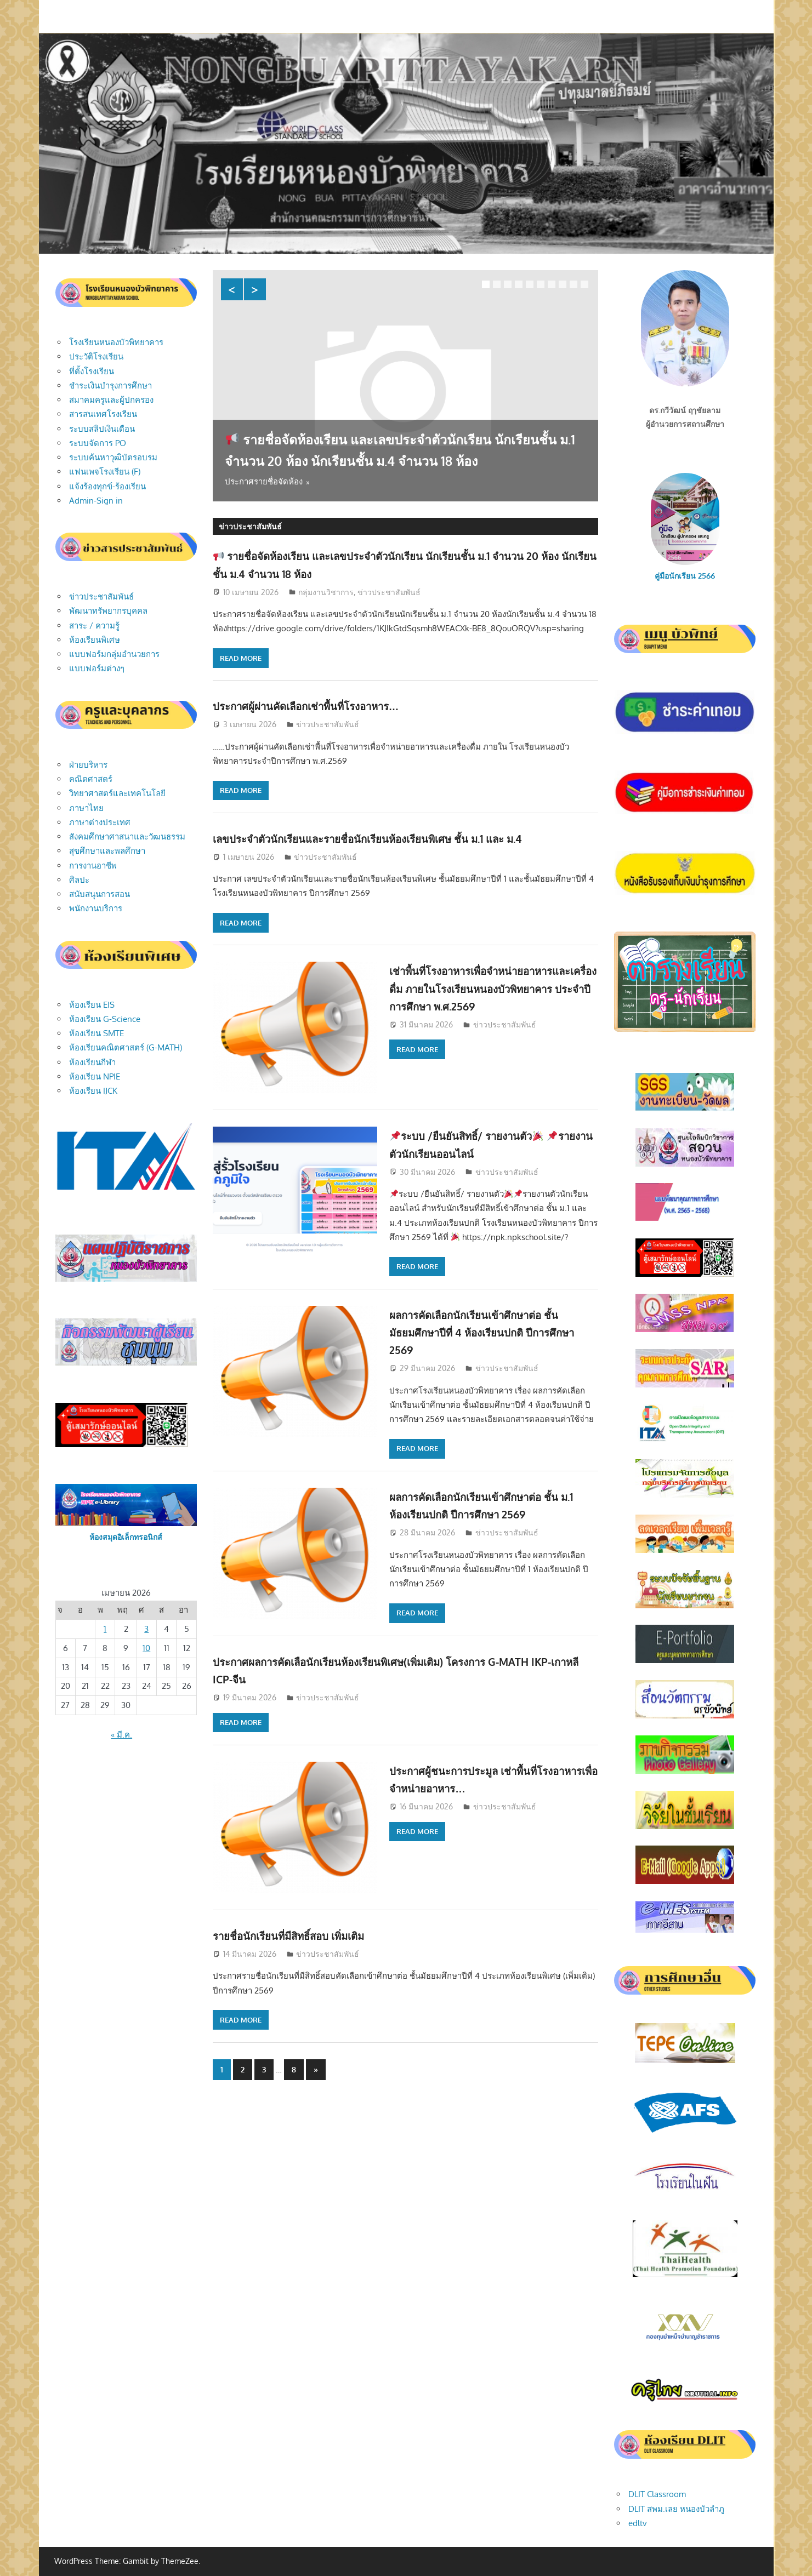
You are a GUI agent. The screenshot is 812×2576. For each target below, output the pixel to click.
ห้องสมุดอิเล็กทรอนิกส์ (125, 1536)
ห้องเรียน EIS (92, 1004)
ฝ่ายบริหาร (88, 764)
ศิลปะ (79, 880)
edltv (637, 2523)
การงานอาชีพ (93, 865)
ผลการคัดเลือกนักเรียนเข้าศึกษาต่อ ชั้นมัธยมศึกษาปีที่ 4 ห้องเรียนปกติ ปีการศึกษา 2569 (489, 1331)
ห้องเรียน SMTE (96, 1033)
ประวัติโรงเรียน (96, 356)
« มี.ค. (121, 1734)
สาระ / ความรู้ (94, 625)
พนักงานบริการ (95, 908)
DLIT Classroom (657, 2494)
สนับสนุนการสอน (99, 894)
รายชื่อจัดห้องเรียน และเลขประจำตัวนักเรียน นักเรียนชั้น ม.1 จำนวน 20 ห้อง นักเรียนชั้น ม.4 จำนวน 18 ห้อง (401, 438)
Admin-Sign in (96, 500)
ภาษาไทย (86, 808)
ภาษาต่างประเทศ (99, 822)
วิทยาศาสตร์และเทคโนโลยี (117, 793)
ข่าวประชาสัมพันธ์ (389, 592)
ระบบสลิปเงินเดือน (102, 429)
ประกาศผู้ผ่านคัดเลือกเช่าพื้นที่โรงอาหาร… (324, 705)
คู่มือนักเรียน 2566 (685, 575)
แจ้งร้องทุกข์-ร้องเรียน (107, 486)
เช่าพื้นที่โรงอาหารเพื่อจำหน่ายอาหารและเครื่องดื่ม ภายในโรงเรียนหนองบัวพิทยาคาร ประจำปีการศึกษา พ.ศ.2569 (488, 987)
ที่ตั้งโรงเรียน (91, 371)
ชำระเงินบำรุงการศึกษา (110, 385)
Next (255, 289)
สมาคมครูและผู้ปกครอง (111, 400)
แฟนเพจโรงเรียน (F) (104, 471)
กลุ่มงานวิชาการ (326, 592)
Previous (232, 289)
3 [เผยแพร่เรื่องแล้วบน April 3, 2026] (146, 1629)
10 (584, 284)
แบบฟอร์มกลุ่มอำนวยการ (114, 654)
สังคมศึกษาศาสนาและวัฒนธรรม (127, 836)
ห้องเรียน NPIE (94, 1076)
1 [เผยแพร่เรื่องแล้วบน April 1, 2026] (105, 1629)
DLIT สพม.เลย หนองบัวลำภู (676, 2509)
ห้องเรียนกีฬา (92, 1062)
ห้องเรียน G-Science (104, 1019)
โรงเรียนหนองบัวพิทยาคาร (116, 342)
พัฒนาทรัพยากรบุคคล (108, 611)
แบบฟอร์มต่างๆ (96, 668)
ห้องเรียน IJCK (93, 1091)
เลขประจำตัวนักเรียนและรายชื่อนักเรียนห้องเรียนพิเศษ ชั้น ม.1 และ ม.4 (397, 838)
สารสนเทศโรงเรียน (103, 414)
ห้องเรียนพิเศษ (94, 640)
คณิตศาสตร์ (90, 779)
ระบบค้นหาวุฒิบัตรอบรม (113, 457)
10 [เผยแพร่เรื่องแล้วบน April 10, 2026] (146, 1648)
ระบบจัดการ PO (97, 443)
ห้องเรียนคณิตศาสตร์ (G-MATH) (125, 1047)
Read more (241, 658)
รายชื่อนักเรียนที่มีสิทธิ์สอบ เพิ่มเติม (304, 1935)
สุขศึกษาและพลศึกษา (107, 851)
